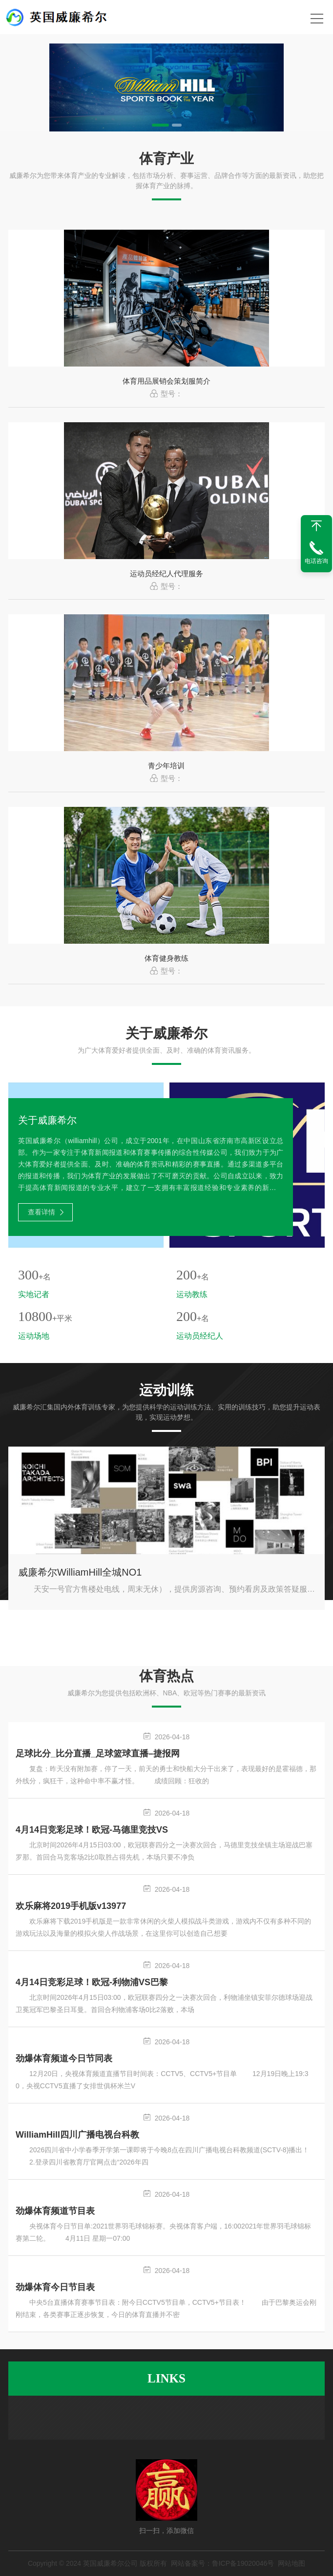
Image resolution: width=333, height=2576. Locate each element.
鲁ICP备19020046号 (243, 2563)
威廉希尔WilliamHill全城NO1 (80, 1572)
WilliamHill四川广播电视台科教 (77, 2135)
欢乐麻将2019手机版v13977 (71, 1906)
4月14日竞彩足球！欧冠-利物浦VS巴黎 (92, 1982)
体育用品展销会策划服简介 (166, 381)
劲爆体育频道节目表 (55, 2211)
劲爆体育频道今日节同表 (64, 2058)
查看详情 (45, 1212)
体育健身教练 (166, 958)
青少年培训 (166, 765)
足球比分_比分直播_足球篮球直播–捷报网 (98, 1753)
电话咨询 (316, 561)
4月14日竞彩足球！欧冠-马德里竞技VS (92, 1830)
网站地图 (291, 2563)
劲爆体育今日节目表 (55, 2287)
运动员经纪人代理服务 (166, 573)
